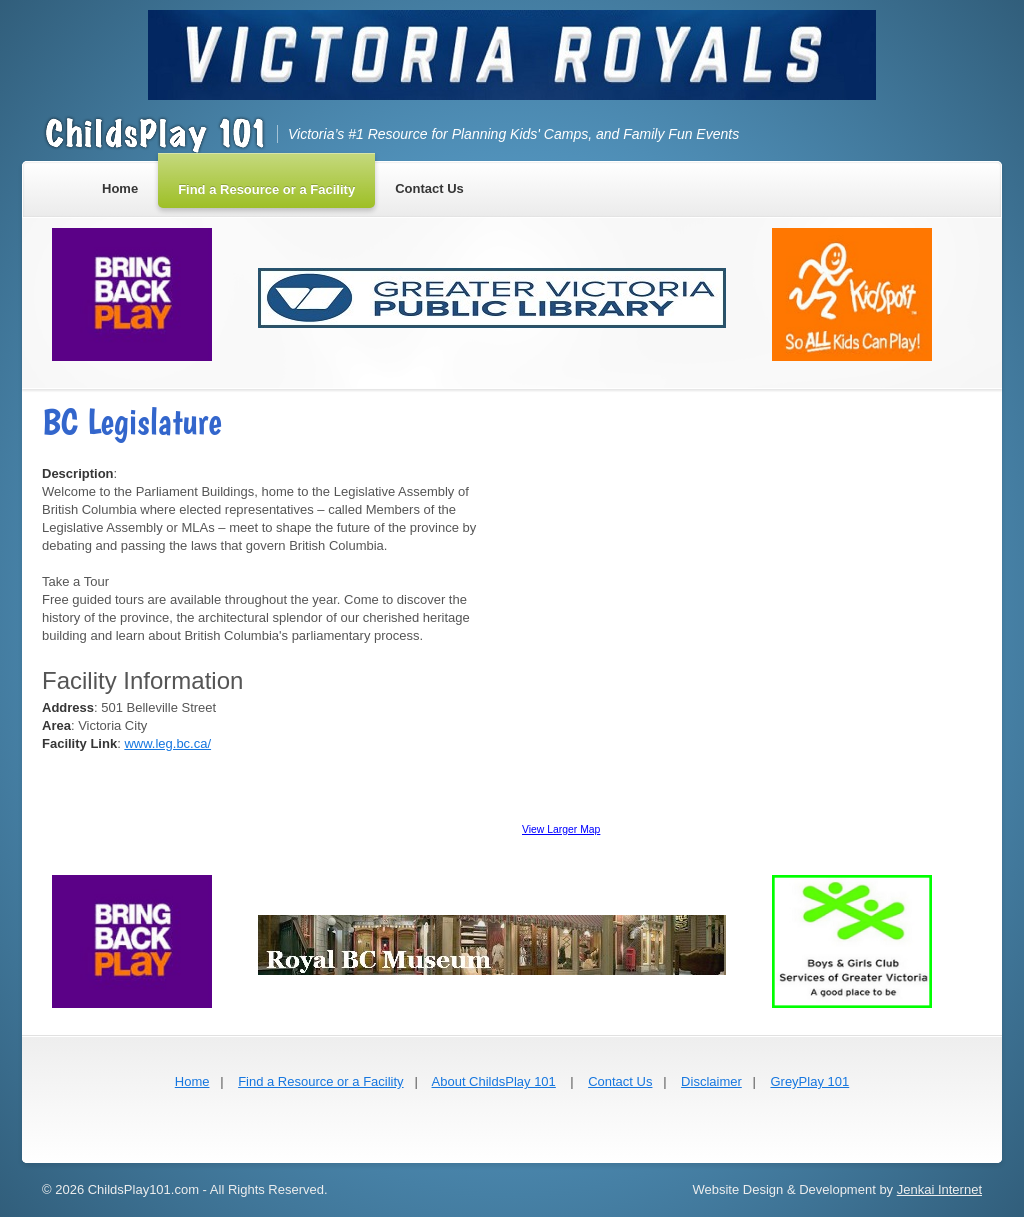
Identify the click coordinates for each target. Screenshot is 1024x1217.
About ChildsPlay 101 (494, 1081)
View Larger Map (561, 829)
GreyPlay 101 (809, 1081)
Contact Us (620, 1081)
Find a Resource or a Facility (320, 1081)
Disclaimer (711, 1081)
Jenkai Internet (939, 1189)
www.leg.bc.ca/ (167, 743)
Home (192, 1081)
